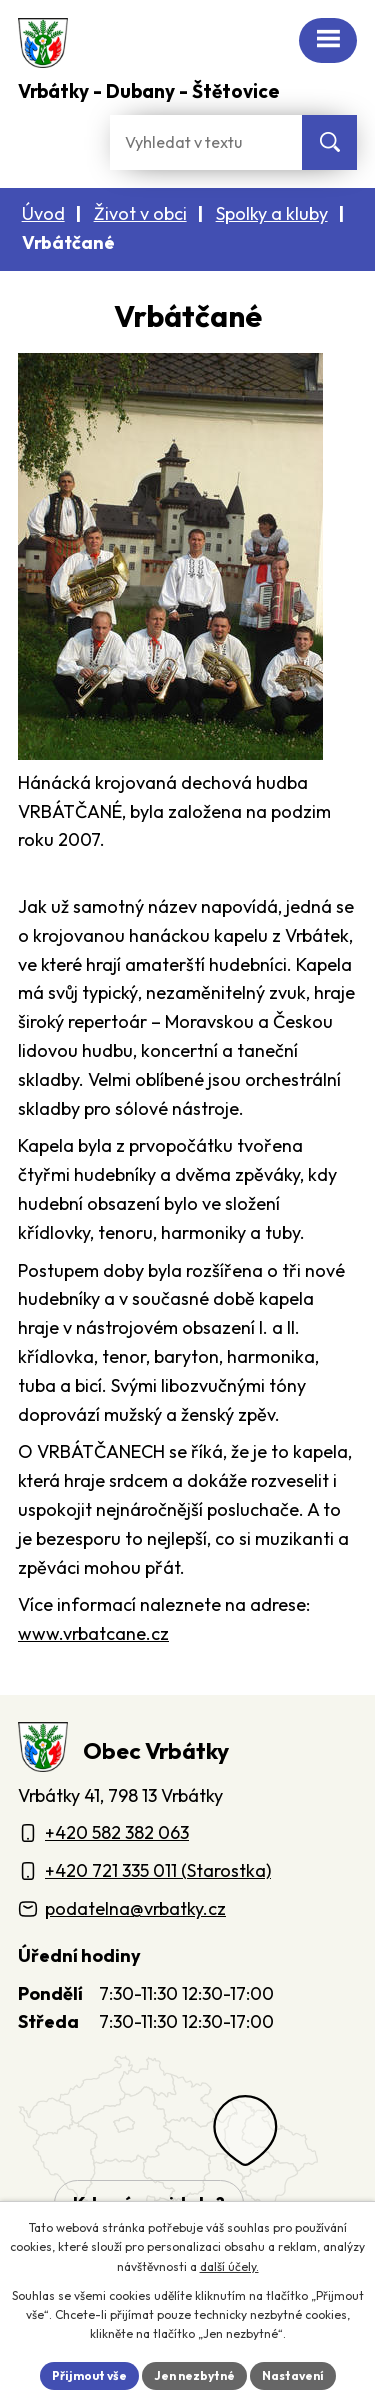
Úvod (43, 213)
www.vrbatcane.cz (93, 1633)
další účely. (229, 2266)
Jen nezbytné (194, 2375)
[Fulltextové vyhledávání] (206, 142)
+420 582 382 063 (117, 1832)
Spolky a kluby (272, 213)
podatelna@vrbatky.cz (135, 1908)
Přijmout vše (89, 2375)
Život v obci (140, 213)
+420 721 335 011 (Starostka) (158, 1870)
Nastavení (293, 2375)
